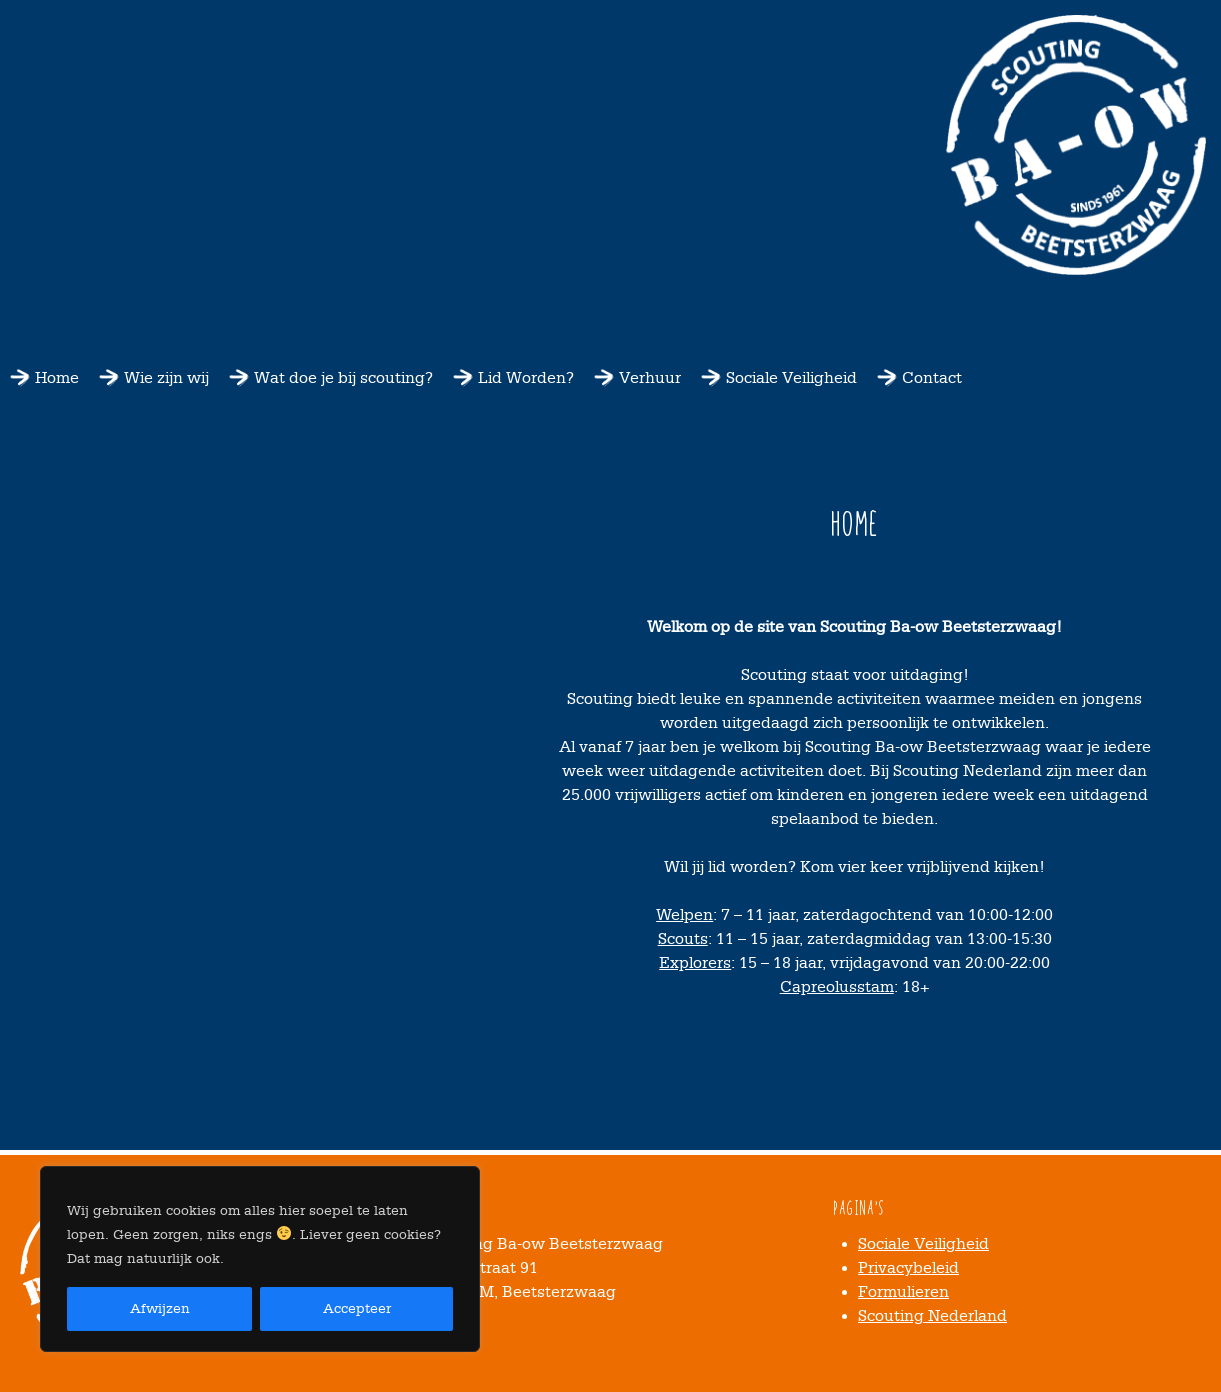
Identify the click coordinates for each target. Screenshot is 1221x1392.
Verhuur (650, 378)
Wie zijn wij (166, 378)
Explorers (695, 963)
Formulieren (903, 1292)
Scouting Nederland (932, 1316)
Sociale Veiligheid (791, 378)
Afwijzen (160, 1309)
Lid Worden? (526, 378)
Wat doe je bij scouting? (343, 378)
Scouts (683, 939)
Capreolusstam (837, 987)
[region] (260, 1259)
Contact (932, 378)
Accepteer (357, 1309)
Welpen (684, 915)
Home (57, 378)
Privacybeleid (908, 1268)
